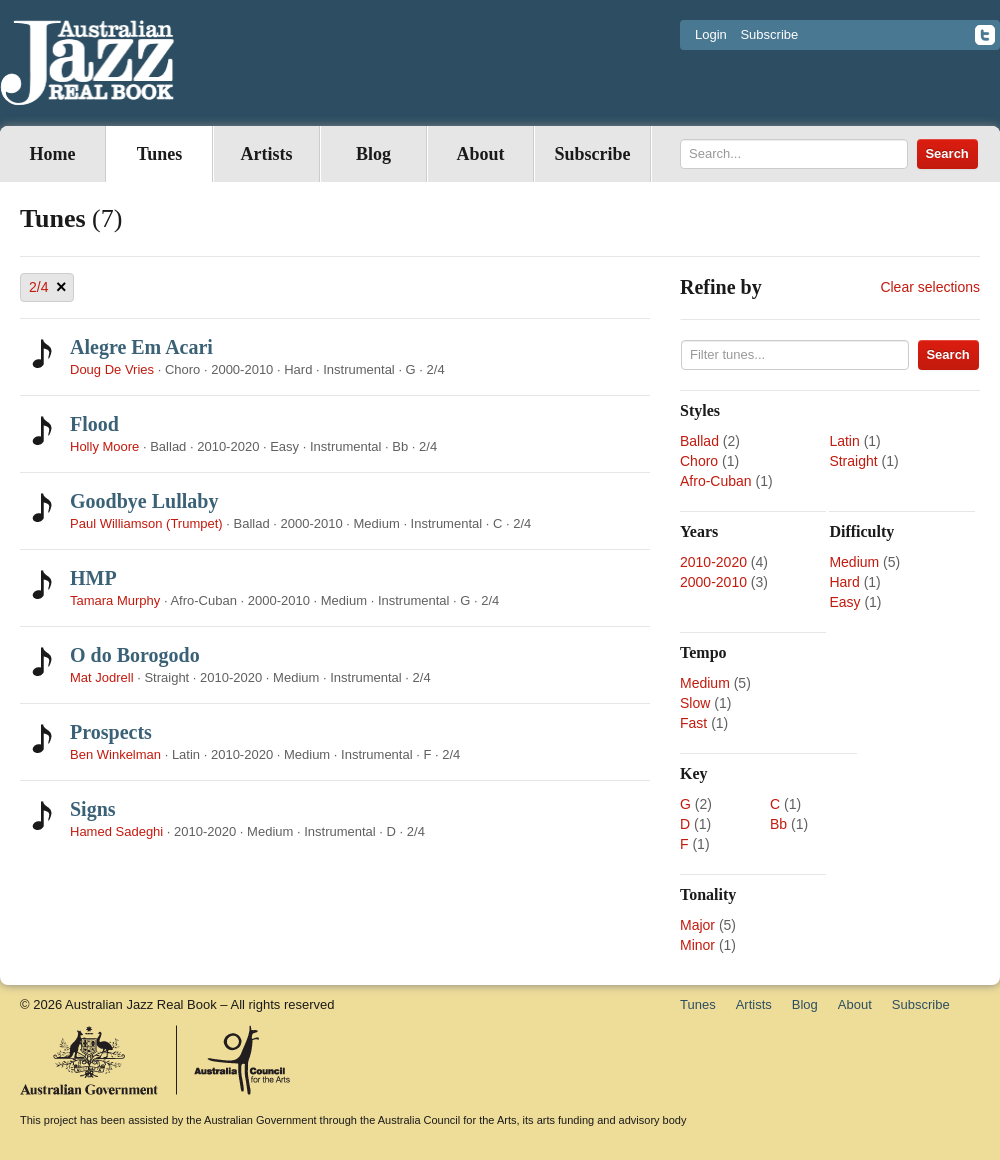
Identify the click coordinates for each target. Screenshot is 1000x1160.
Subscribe (769, 34)
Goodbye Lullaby (144, 501)
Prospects (111, 732)
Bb (778, 824)
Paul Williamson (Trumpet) (146, 523)
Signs (93, 809)
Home (53, 154)
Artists (267, 154)
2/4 (47, 287)
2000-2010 (713, 582)
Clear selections (930, 287)
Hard (844, 582)
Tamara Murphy (115, 600)
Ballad (699, 441)
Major (697, 925)
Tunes (159, 154)
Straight (853, 461)
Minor (697, 945)
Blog (373, 154)
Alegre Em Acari (141, 347)
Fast (693, 723)
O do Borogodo (135, 655)
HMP (93, 578)
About (480, 154)
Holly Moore (104, 446)
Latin (844, 441)
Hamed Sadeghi (116, 831)
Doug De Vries (112, 369)
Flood (94, 424)
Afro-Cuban (716, 481)
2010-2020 (713, 562)
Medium (854, 562)
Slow (695, 703)
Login (711, 34)
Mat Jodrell (102, 677)
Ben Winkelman (115, 754)
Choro (699, 461)
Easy (844, 602)
